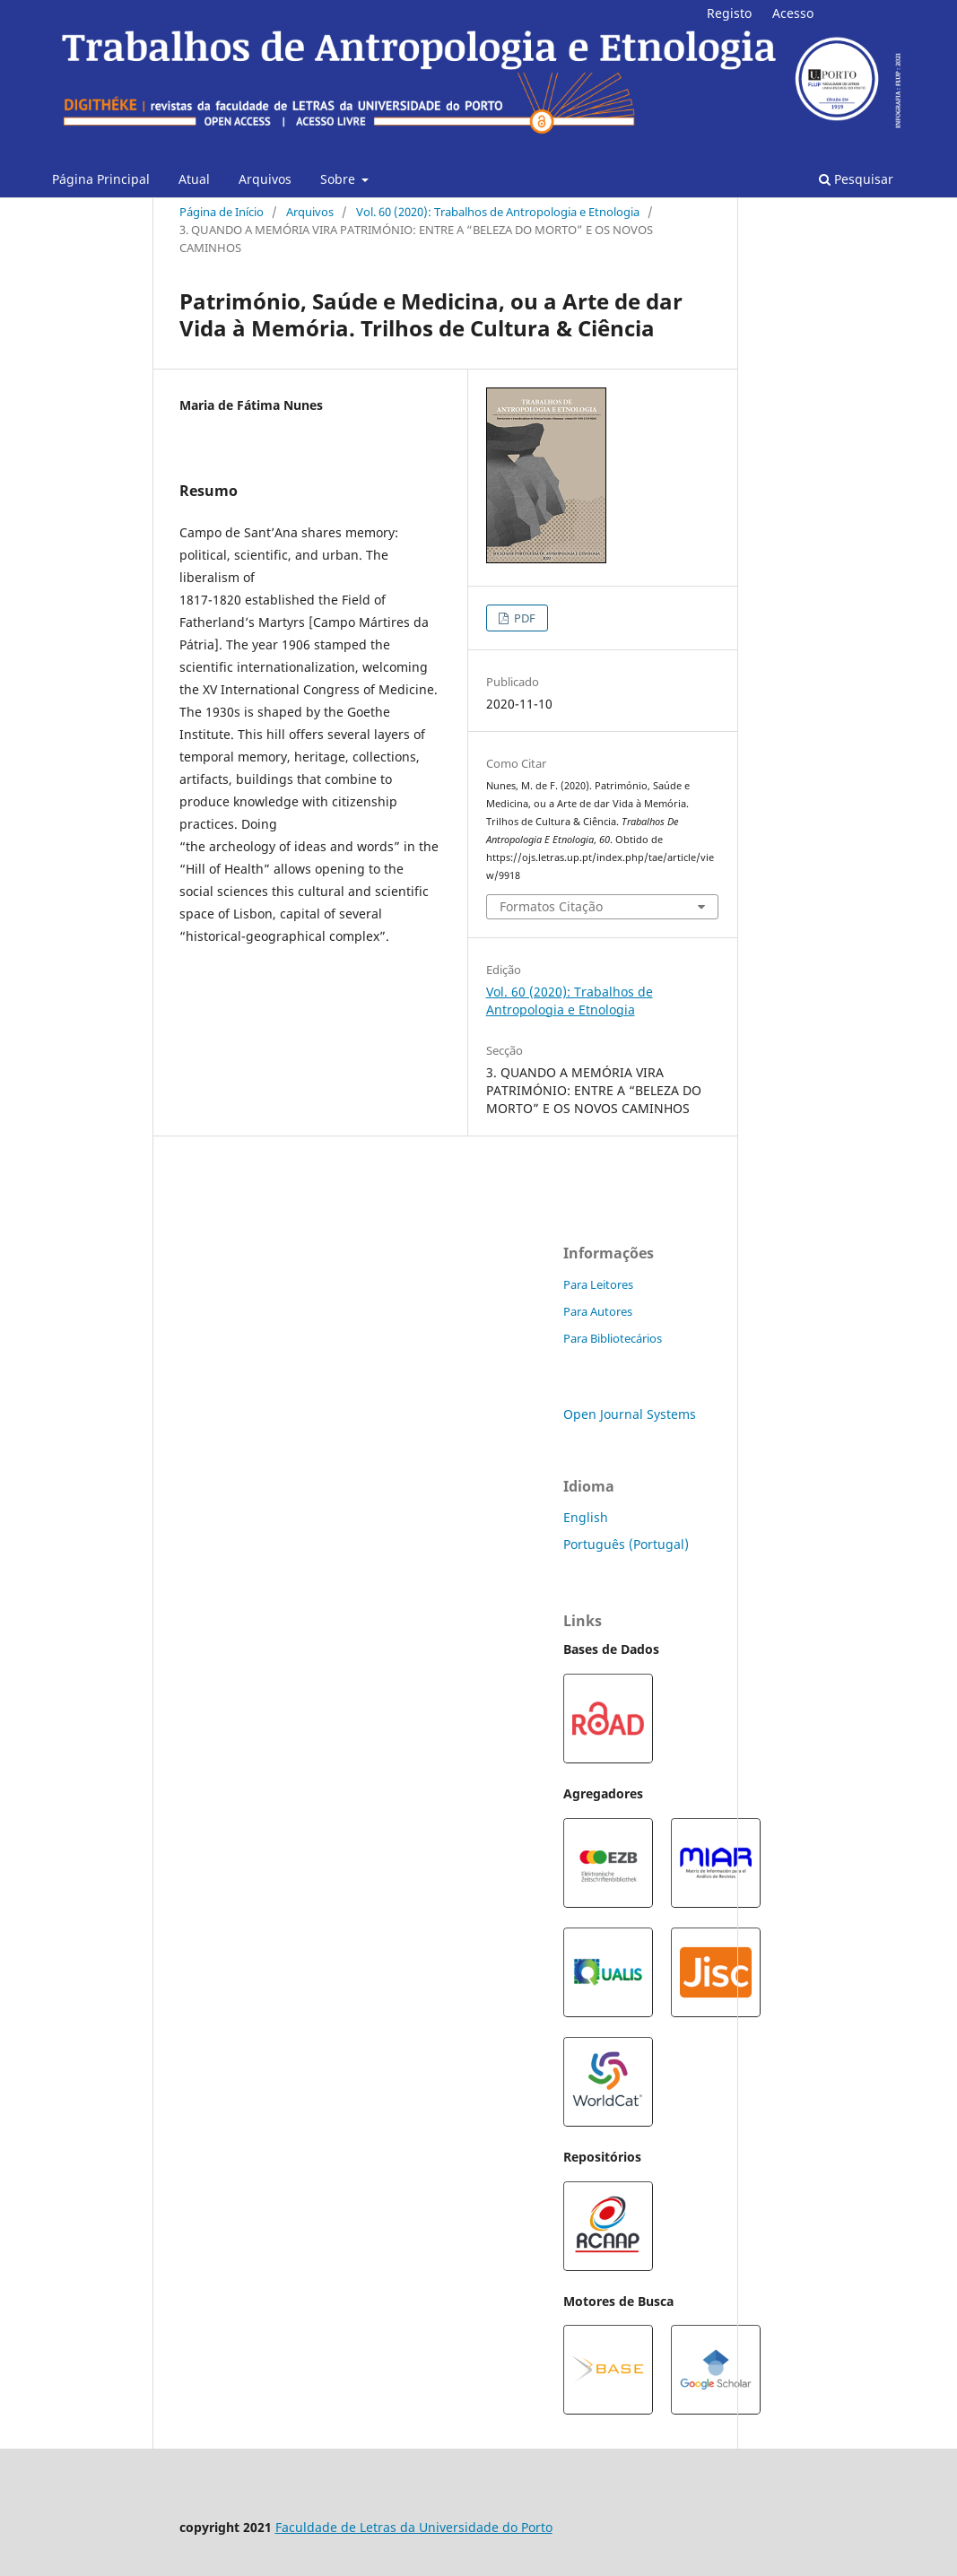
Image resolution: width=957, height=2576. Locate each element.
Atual (194, 178)
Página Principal (101, 178)
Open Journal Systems (629, 1414)
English (585, 1517)
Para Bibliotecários (612, 1338)
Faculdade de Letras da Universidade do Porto (413, 2527)
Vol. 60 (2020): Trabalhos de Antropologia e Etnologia (497, 212)
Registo (729, 13)
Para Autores (597, 1311)
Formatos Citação (551, 906)
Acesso (792, 13)
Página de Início (221, 212)
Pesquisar (856, 178)
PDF (523, 618)
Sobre (339, 178)
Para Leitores (598, 1284)
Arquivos (265, 178)
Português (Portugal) (626, 1544)
